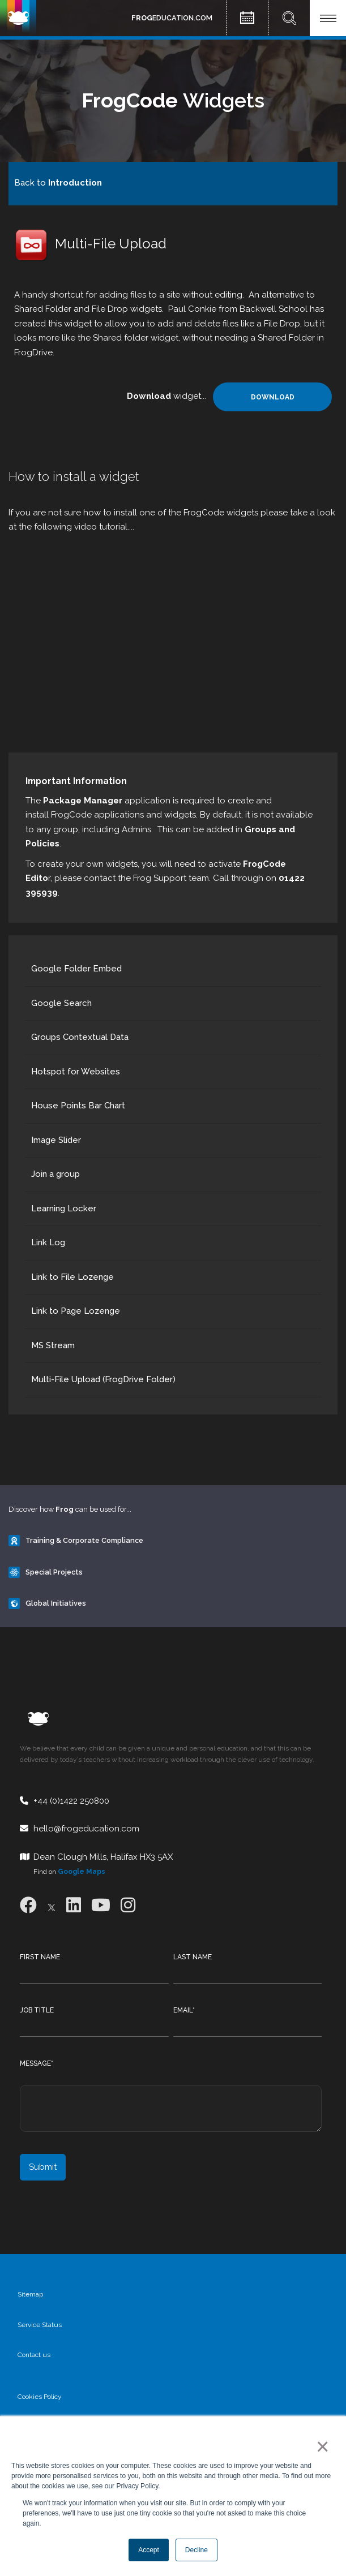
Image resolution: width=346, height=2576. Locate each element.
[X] (51, 1905)
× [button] (320, 2446)
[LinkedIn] (73, 1905)
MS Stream (53, 1345)
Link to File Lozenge (72, 1277)
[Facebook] (28, 1905)
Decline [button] (196, 2550)
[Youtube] (100, 1905)
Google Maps (81, 1872)
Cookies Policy (40, 2397)
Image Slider (56, 1140)
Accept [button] (148, 2550)
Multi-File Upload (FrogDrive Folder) (103, 1379)
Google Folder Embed (76, 969)
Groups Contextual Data (80, 1037)
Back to (58, 183)
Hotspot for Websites (75, 1071)
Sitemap (30, 2294)
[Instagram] (128, 1905)
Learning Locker (63, 1208)
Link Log (48, 1242)
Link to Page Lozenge (75, 1311)
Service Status (40, 2325)
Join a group (55, 1174)
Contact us (34, 2355)
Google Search (61, 1003)
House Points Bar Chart (78, 1105)
